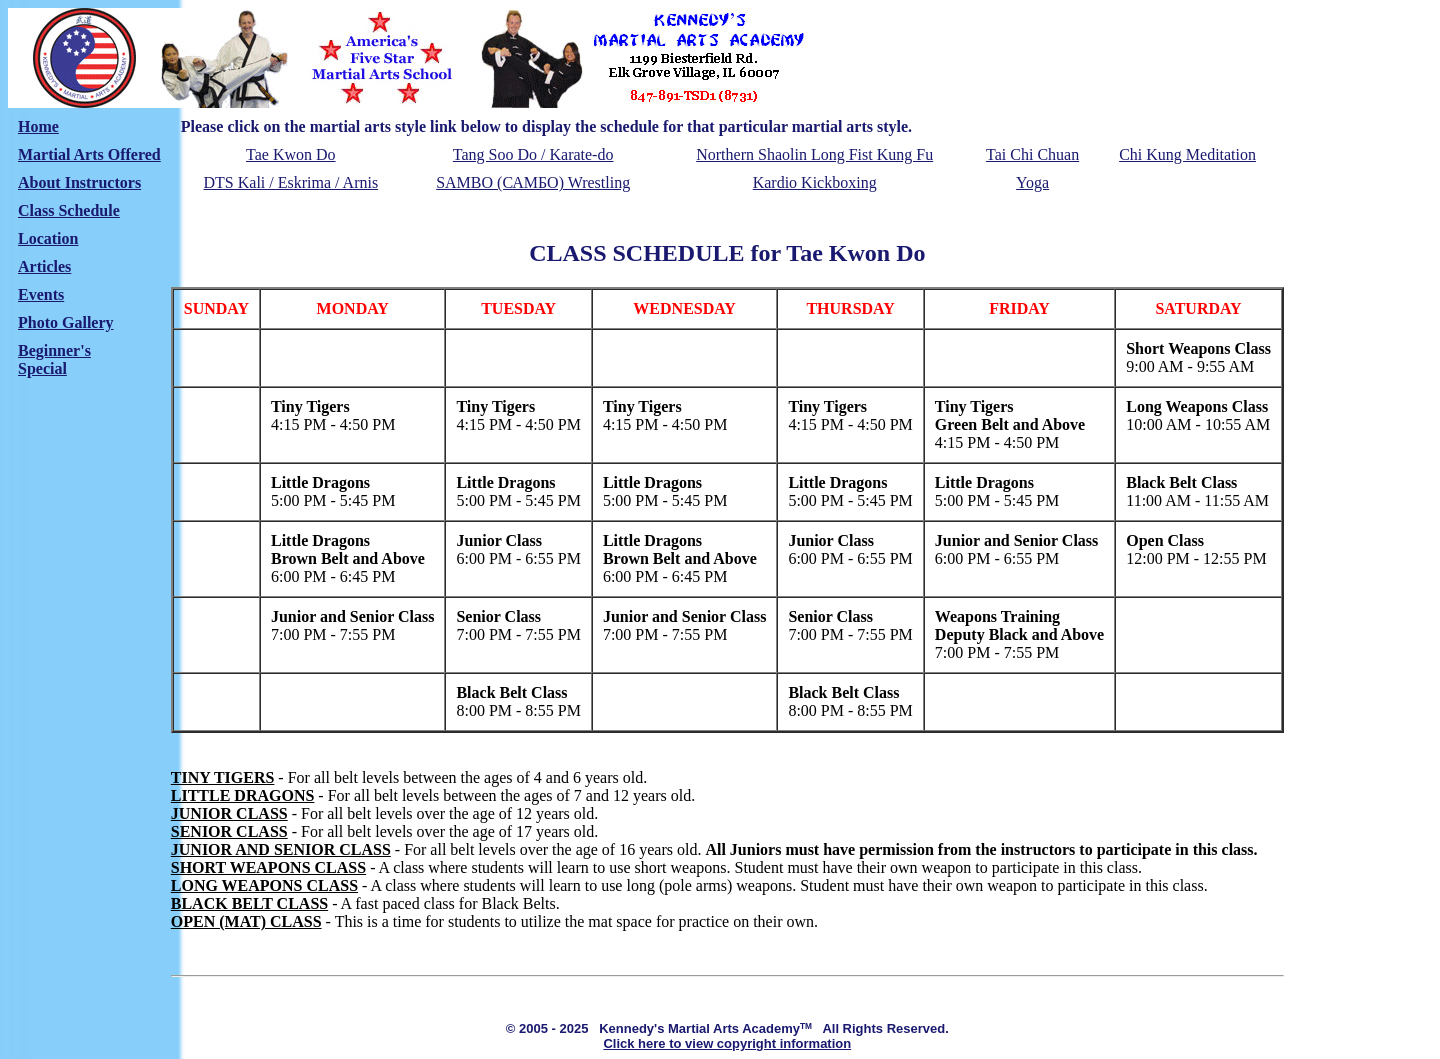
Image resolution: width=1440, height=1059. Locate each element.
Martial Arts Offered (89, 154)
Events (41, 294)
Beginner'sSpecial (54, 359)
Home (38, 126)
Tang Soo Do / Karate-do (533, 154)
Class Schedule (69, 210)
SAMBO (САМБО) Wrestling (533, 182)
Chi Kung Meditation (1187, 154)
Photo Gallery (66, 322)
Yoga (1032, 182)
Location (48, 238)
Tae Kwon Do (291, 154)
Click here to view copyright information (727, 1043)
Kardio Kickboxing (815, 182)
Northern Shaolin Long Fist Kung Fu (814, 154)
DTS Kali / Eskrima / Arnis (291, 182)
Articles (44, 266)
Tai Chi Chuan (1032, 154)
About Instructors (79, 182)
